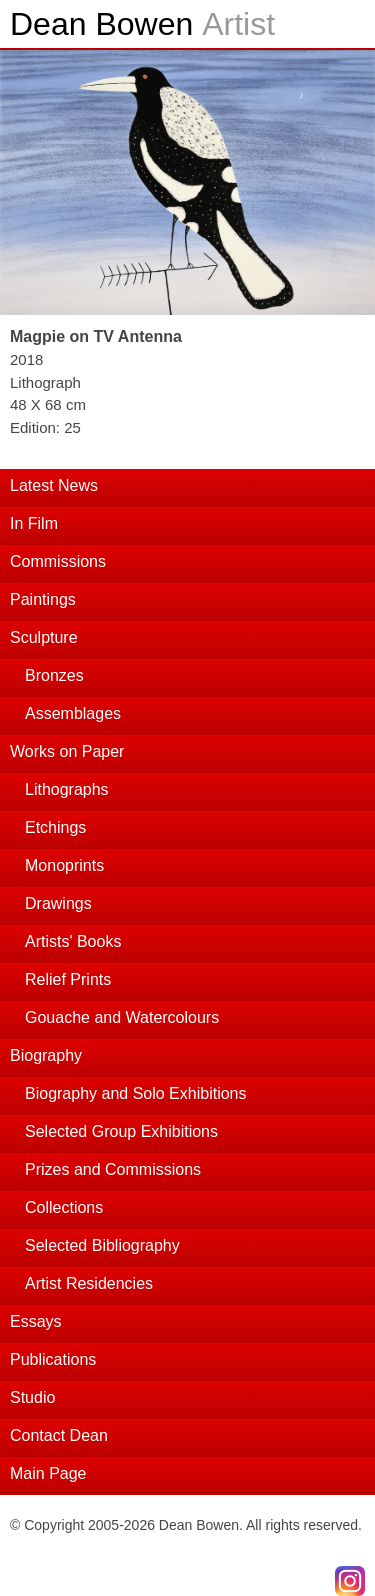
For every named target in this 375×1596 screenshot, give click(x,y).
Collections (64, 1207)
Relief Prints (68, 979)
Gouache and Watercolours (122, 1017)
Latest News (54, 485)
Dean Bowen (142, 24)
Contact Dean (59, 1435)
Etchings (55, 827)
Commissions (58, 561)
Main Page (48, 1473)
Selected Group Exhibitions (121, 1131)
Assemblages (73, 713)
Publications (53, 1359)
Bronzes (54, 675)
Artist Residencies (89, 1283)
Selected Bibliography (102, 1245)
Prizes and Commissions (113, 1169)
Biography (46, 1055)
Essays (36, 1321)
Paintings (43, 599)
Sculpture (44, 637)
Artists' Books (73, 941)
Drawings (58, 903)
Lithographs (67, 789)
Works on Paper (67, 751)
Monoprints (64, 865)
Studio (32, 1397)
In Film (34, 523)
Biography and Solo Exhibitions (135, 1093)
